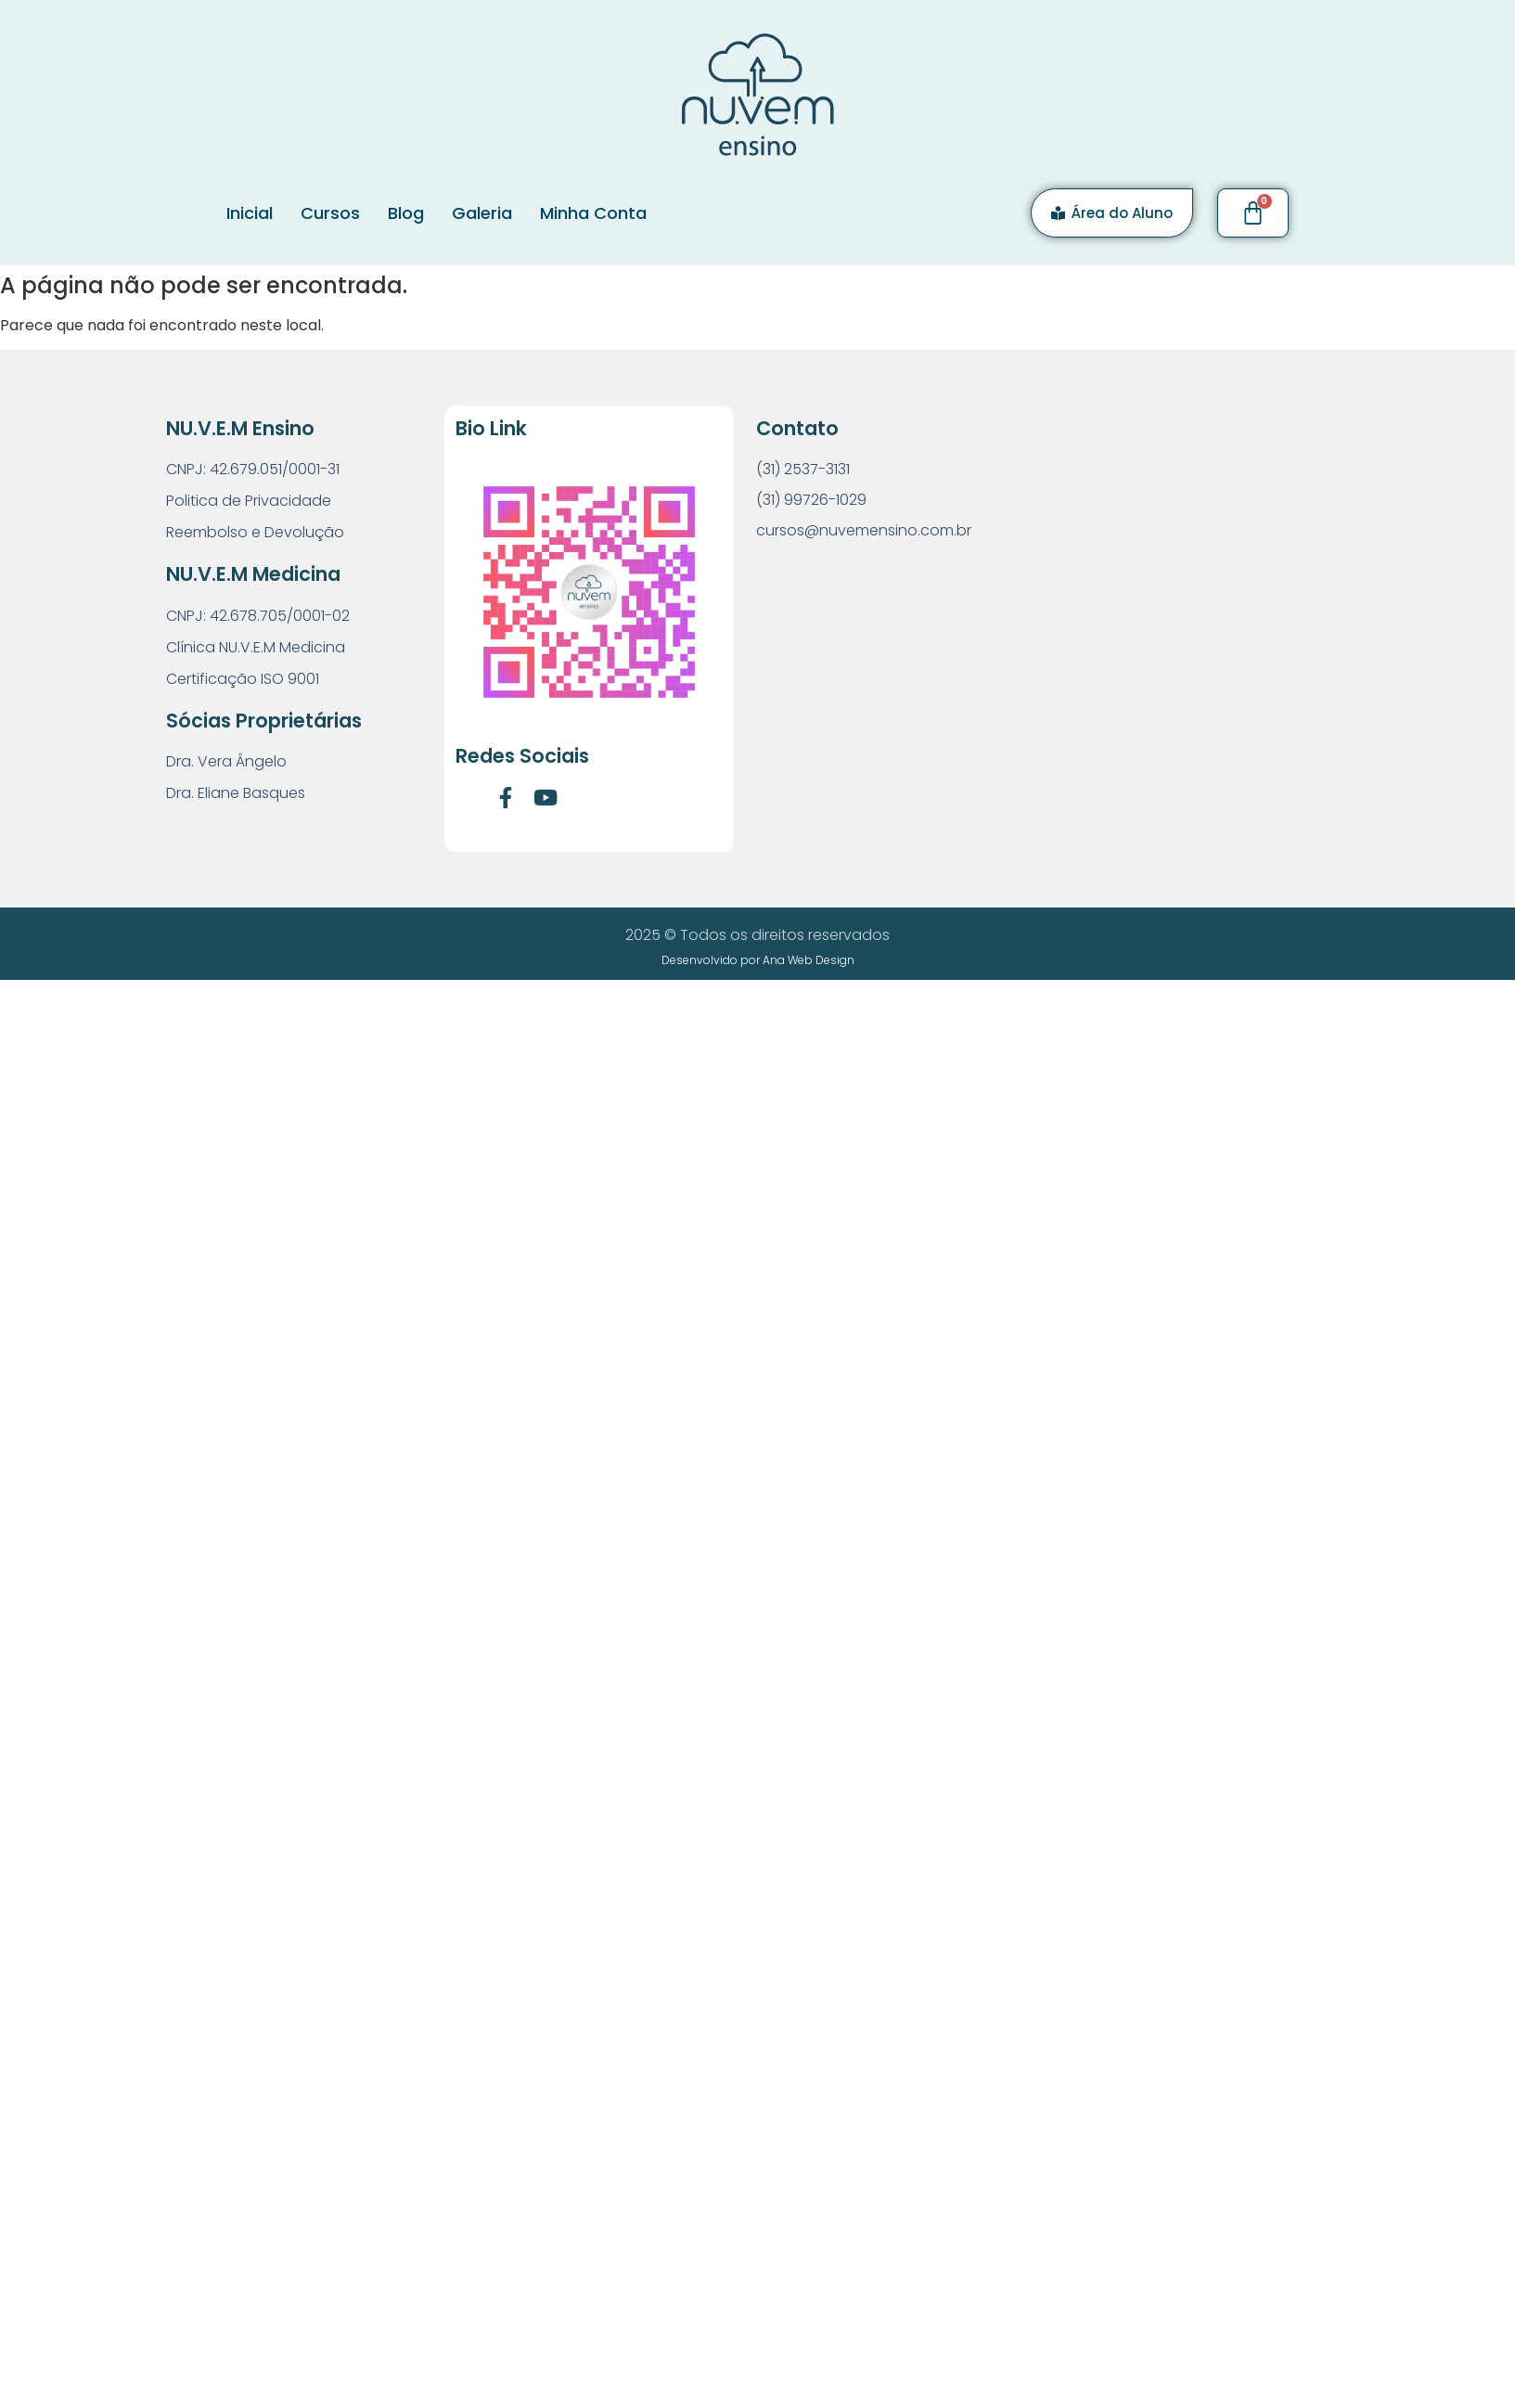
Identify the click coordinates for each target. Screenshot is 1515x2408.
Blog (406, 213)
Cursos (330, 213)
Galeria (482, 213)
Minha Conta (593, 213)
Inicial (249, 213)
